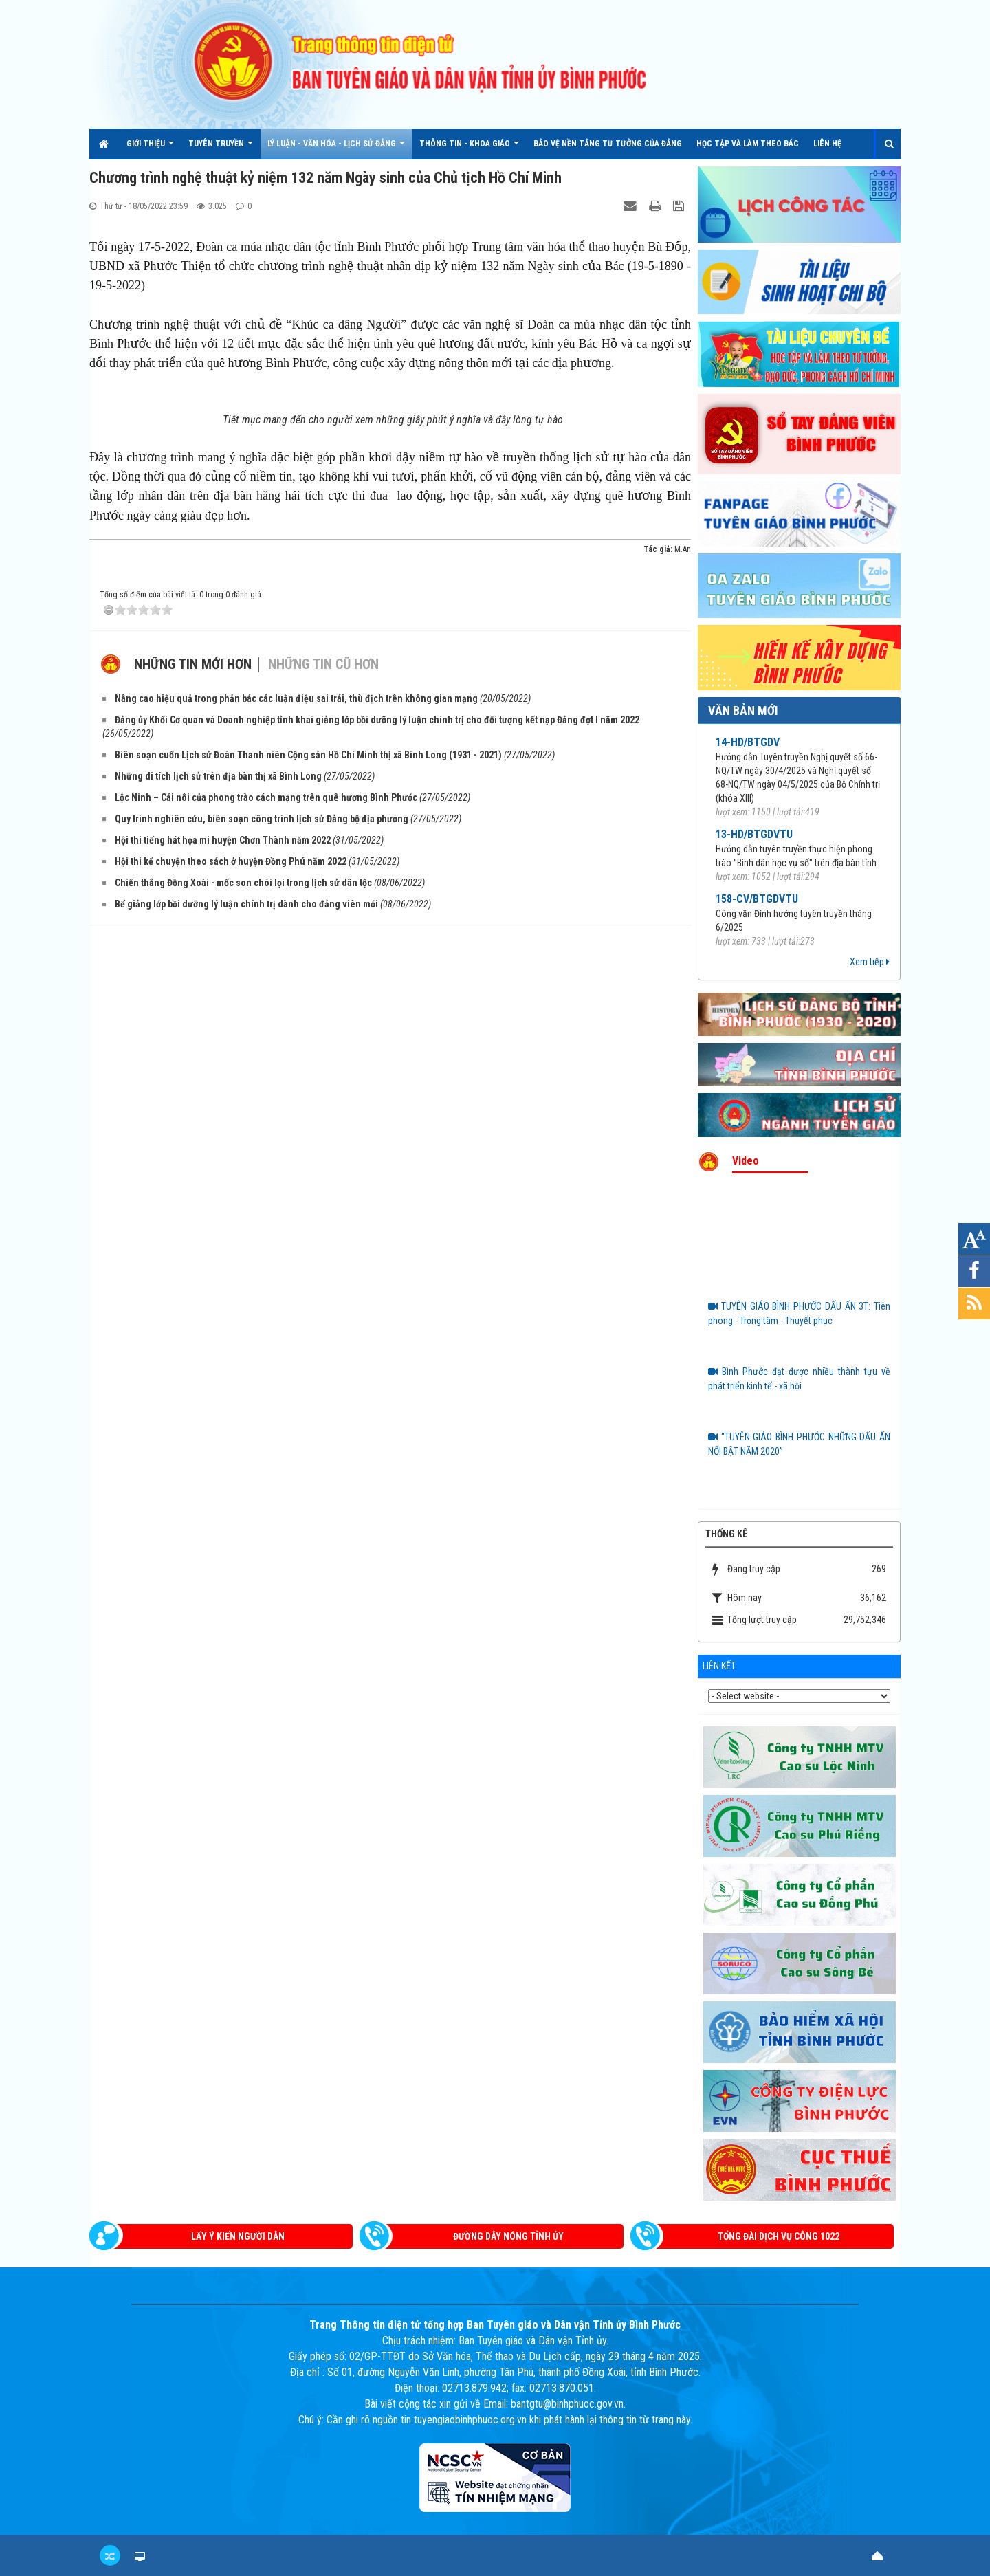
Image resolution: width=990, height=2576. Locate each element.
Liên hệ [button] (827, 143)
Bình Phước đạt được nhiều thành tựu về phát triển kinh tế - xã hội (799, 1378)
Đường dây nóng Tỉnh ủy (508, 2236)
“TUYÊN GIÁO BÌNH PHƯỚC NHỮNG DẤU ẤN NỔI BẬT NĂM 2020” (799, 1444)
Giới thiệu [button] (150, 149)
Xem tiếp (870, 961)
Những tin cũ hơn (323, 936)
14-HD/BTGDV (748, 742)
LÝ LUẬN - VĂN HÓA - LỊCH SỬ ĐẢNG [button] (336, 149)
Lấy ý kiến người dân (238, 2236)
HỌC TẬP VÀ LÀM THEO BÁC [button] (747, 143)
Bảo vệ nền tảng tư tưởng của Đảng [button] (608, 143)
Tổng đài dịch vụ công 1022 (778, 2236)
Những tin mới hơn (193, 936)
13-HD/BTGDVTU (754, 834)
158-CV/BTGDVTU (757, 898)
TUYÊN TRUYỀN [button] (220, 149)
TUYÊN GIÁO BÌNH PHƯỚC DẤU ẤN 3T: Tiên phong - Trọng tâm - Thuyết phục (799, 1313)
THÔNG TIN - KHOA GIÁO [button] (469, 149)
